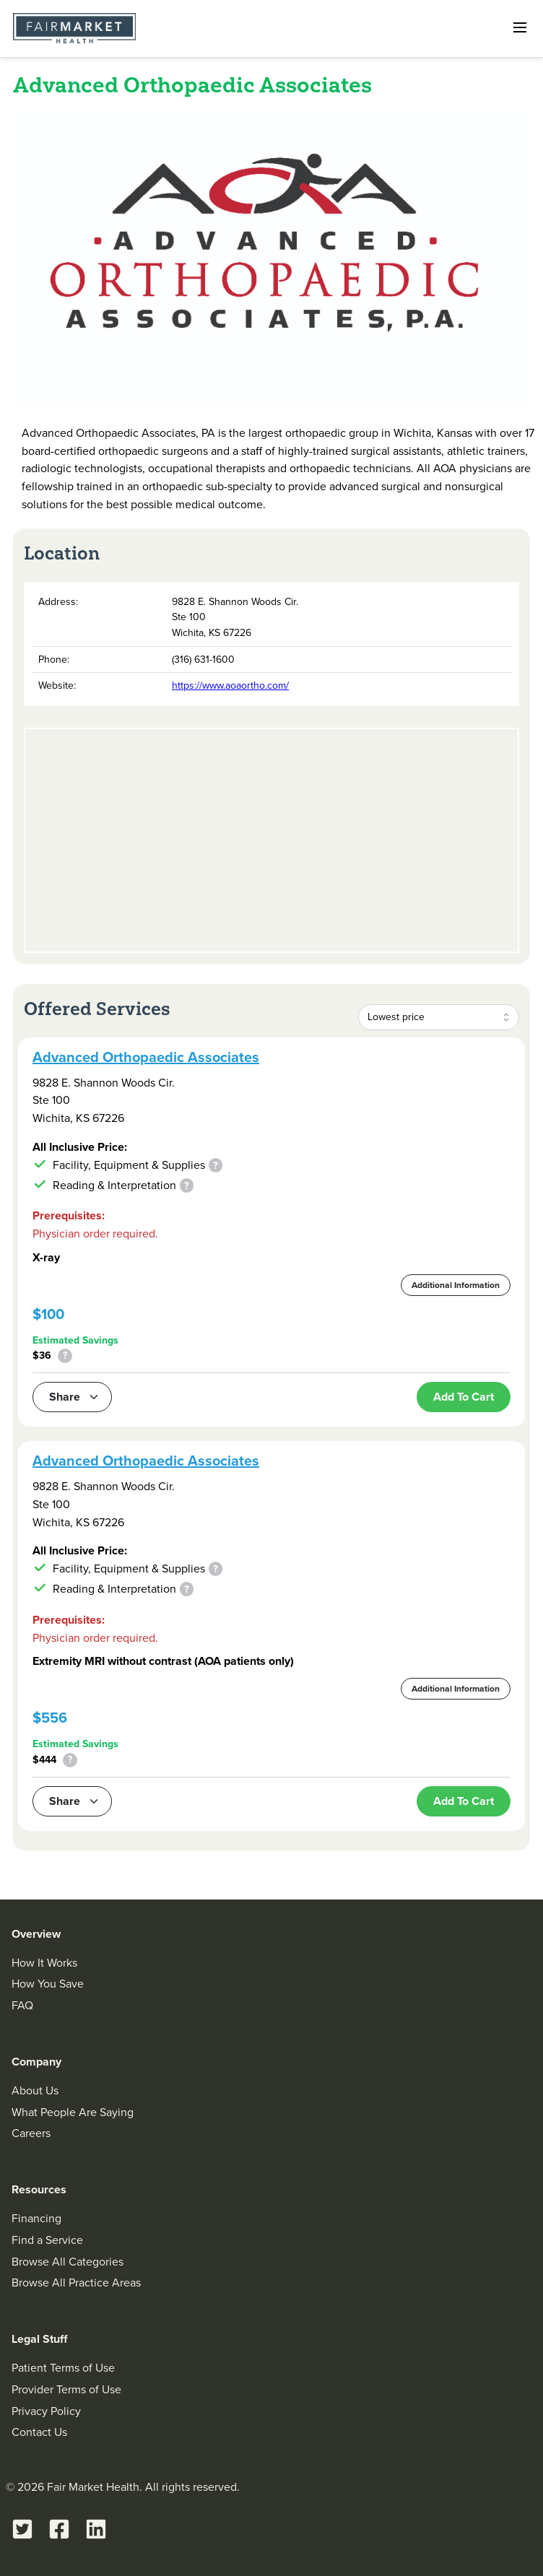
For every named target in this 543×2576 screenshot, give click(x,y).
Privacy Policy (46, 2411)
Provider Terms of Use (66, 2389)
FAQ (22, 2005)
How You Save (48, 1983)
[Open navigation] (520, 27)
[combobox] (438, 1017)
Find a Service (47, 2240)
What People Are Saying (73, 2112)
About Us (35, 2090)
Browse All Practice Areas (76, 2282)
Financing (36, 2218)
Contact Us (39, 2432)
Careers (31, 2133)
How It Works (44, 1962)
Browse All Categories (67, 2261)
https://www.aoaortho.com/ (230, 685)
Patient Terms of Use (63, 2367)
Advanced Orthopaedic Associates (145, 1057)
